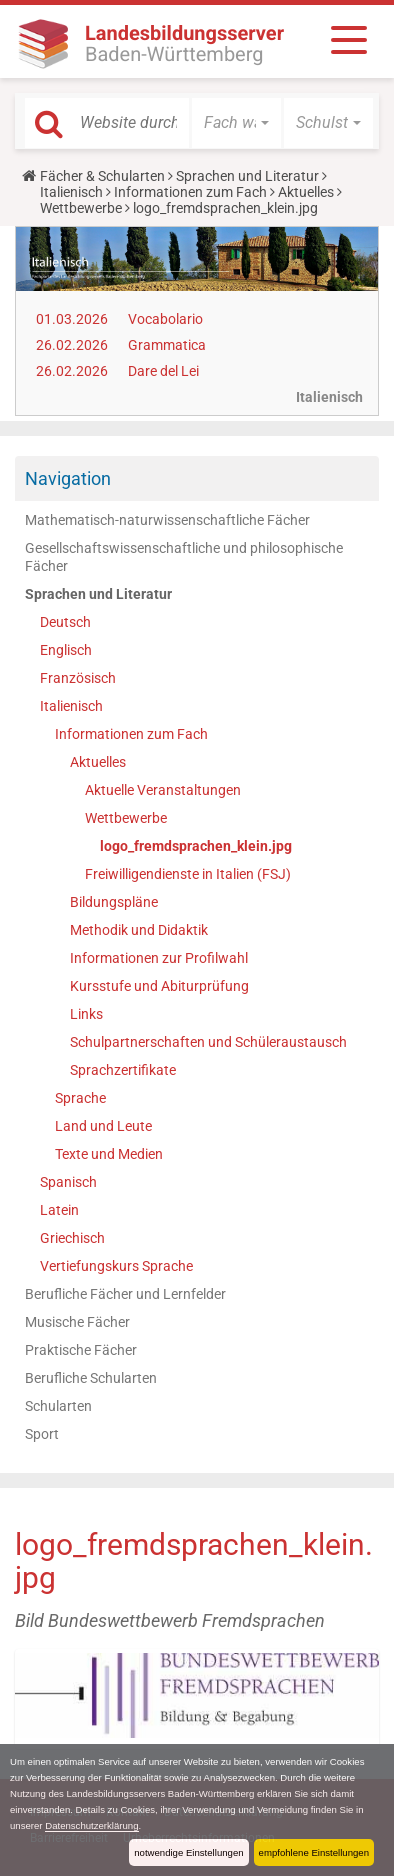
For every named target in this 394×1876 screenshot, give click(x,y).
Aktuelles (306, 192)
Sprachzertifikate (123, 1070)
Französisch (78, 678)
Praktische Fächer (81, 1350)
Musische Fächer (77, 1322)
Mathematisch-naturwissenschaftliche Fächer (167, 520)
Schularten (58, 1406)
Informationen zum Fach (190, 192)
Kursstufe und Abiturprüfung (159, 986)
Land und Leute (103, 1126)
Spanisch (68, 1182)
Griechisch (72, 1238)
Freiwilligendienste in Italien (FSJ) (188, 874)
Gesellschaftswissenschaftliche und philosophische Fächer (184, 557)
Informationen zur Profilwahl (159, 958)
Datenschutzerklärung (91, 1825)
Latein (59, 1210)
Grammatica (167, 345)
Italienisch (71, 192)
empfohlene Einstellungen (314, 1852)
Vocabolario (165, 319)
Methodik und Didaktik (139, 930)
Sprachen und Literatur (247, 176)
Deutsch (65, 622)
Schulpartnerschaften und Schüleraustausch (208, 1042)
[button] (236, 123)
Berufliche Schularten (91, 1378)
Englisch (66, 650)
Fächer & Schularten (102, 176)
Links (86, 1014)
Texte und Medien (109, 1154)
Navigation (68, 478)
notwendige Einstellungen (188, 1852)
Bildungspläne (114, 902)
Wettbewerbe (81, 208)
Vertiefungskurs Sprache (116, 1266)
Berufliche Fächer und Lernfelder (125, 1294)
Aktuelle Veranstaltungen (163, 790)
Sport (42, 1434)
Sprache (80, 1098)
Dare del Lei (163, 371)
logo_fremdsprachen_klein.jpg (196, 846)
